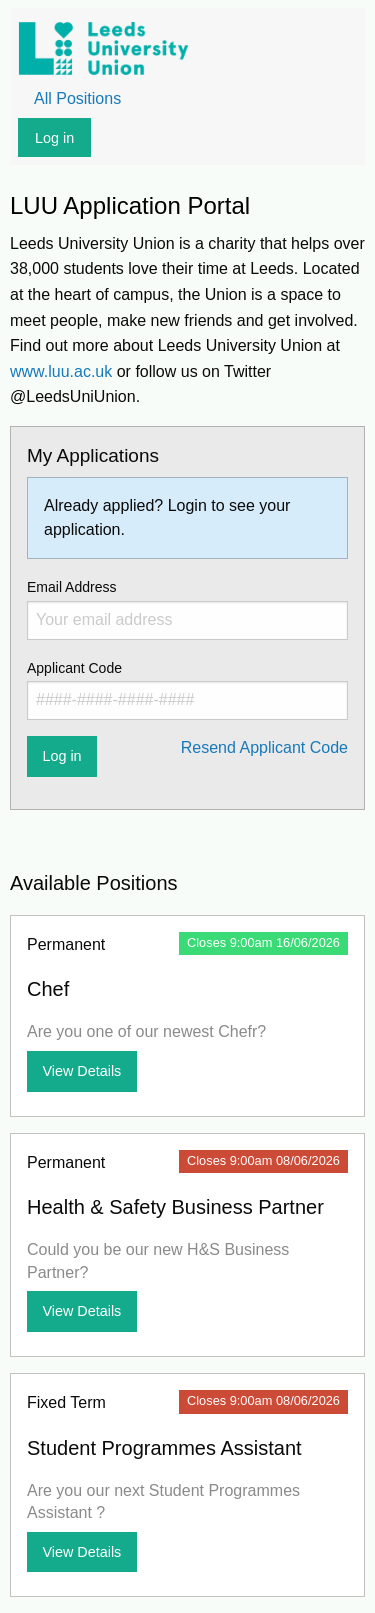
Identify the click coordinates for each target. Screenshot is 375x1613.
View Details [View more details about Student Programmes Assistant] (81, 1552)
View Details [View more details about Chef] (81, 1071)
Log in (54, 138)
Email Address (187, 609)
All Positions (77, 98)
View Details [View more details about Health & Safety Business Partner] (81, 1311)
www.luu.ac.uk (61, 371)
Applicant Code (187, 690)
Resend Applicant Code (264, 747)
